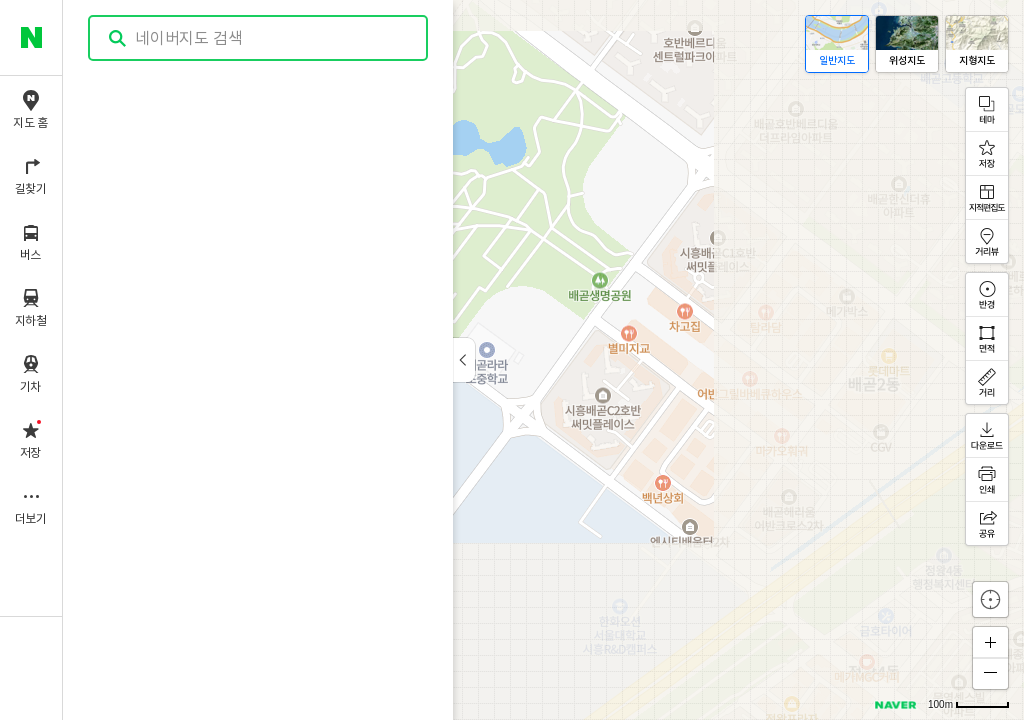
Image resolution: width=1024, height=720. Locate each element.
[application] (543, 360)
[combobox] (259, 38)
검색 (118, 38)
